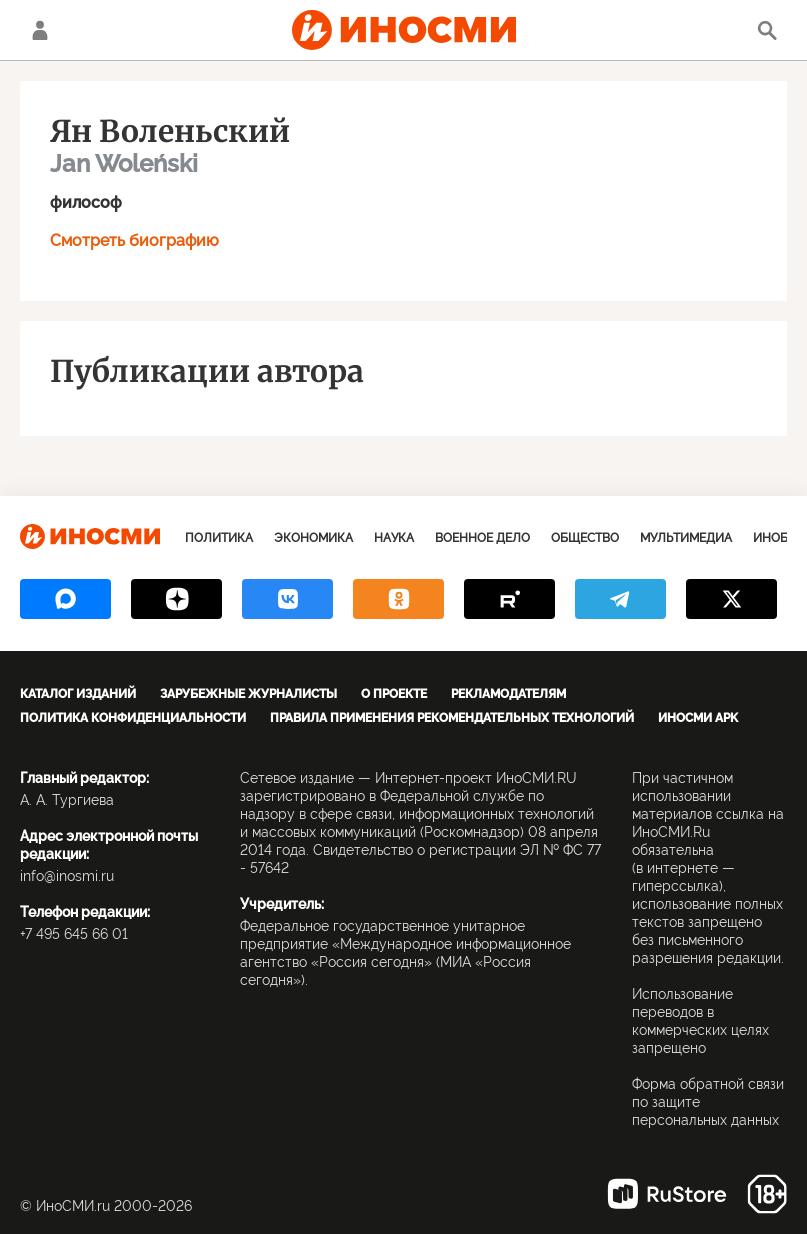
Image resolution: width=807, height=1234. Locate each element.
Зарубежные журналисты (248, 694)
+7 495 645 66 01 (74, 934)
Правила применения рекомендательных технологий (452, 718)
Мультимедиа (686, 538)
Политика (219, 538)
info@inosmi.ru (67, 876)
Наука (394, 538)
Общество (585, 538)
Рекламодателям (508, 694)
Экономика (313, 538)
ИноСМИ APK (698, 718)
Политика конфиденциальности (133, 718)
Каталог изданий (78, 694)
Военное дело (482, 538)
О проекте (394, 694)
